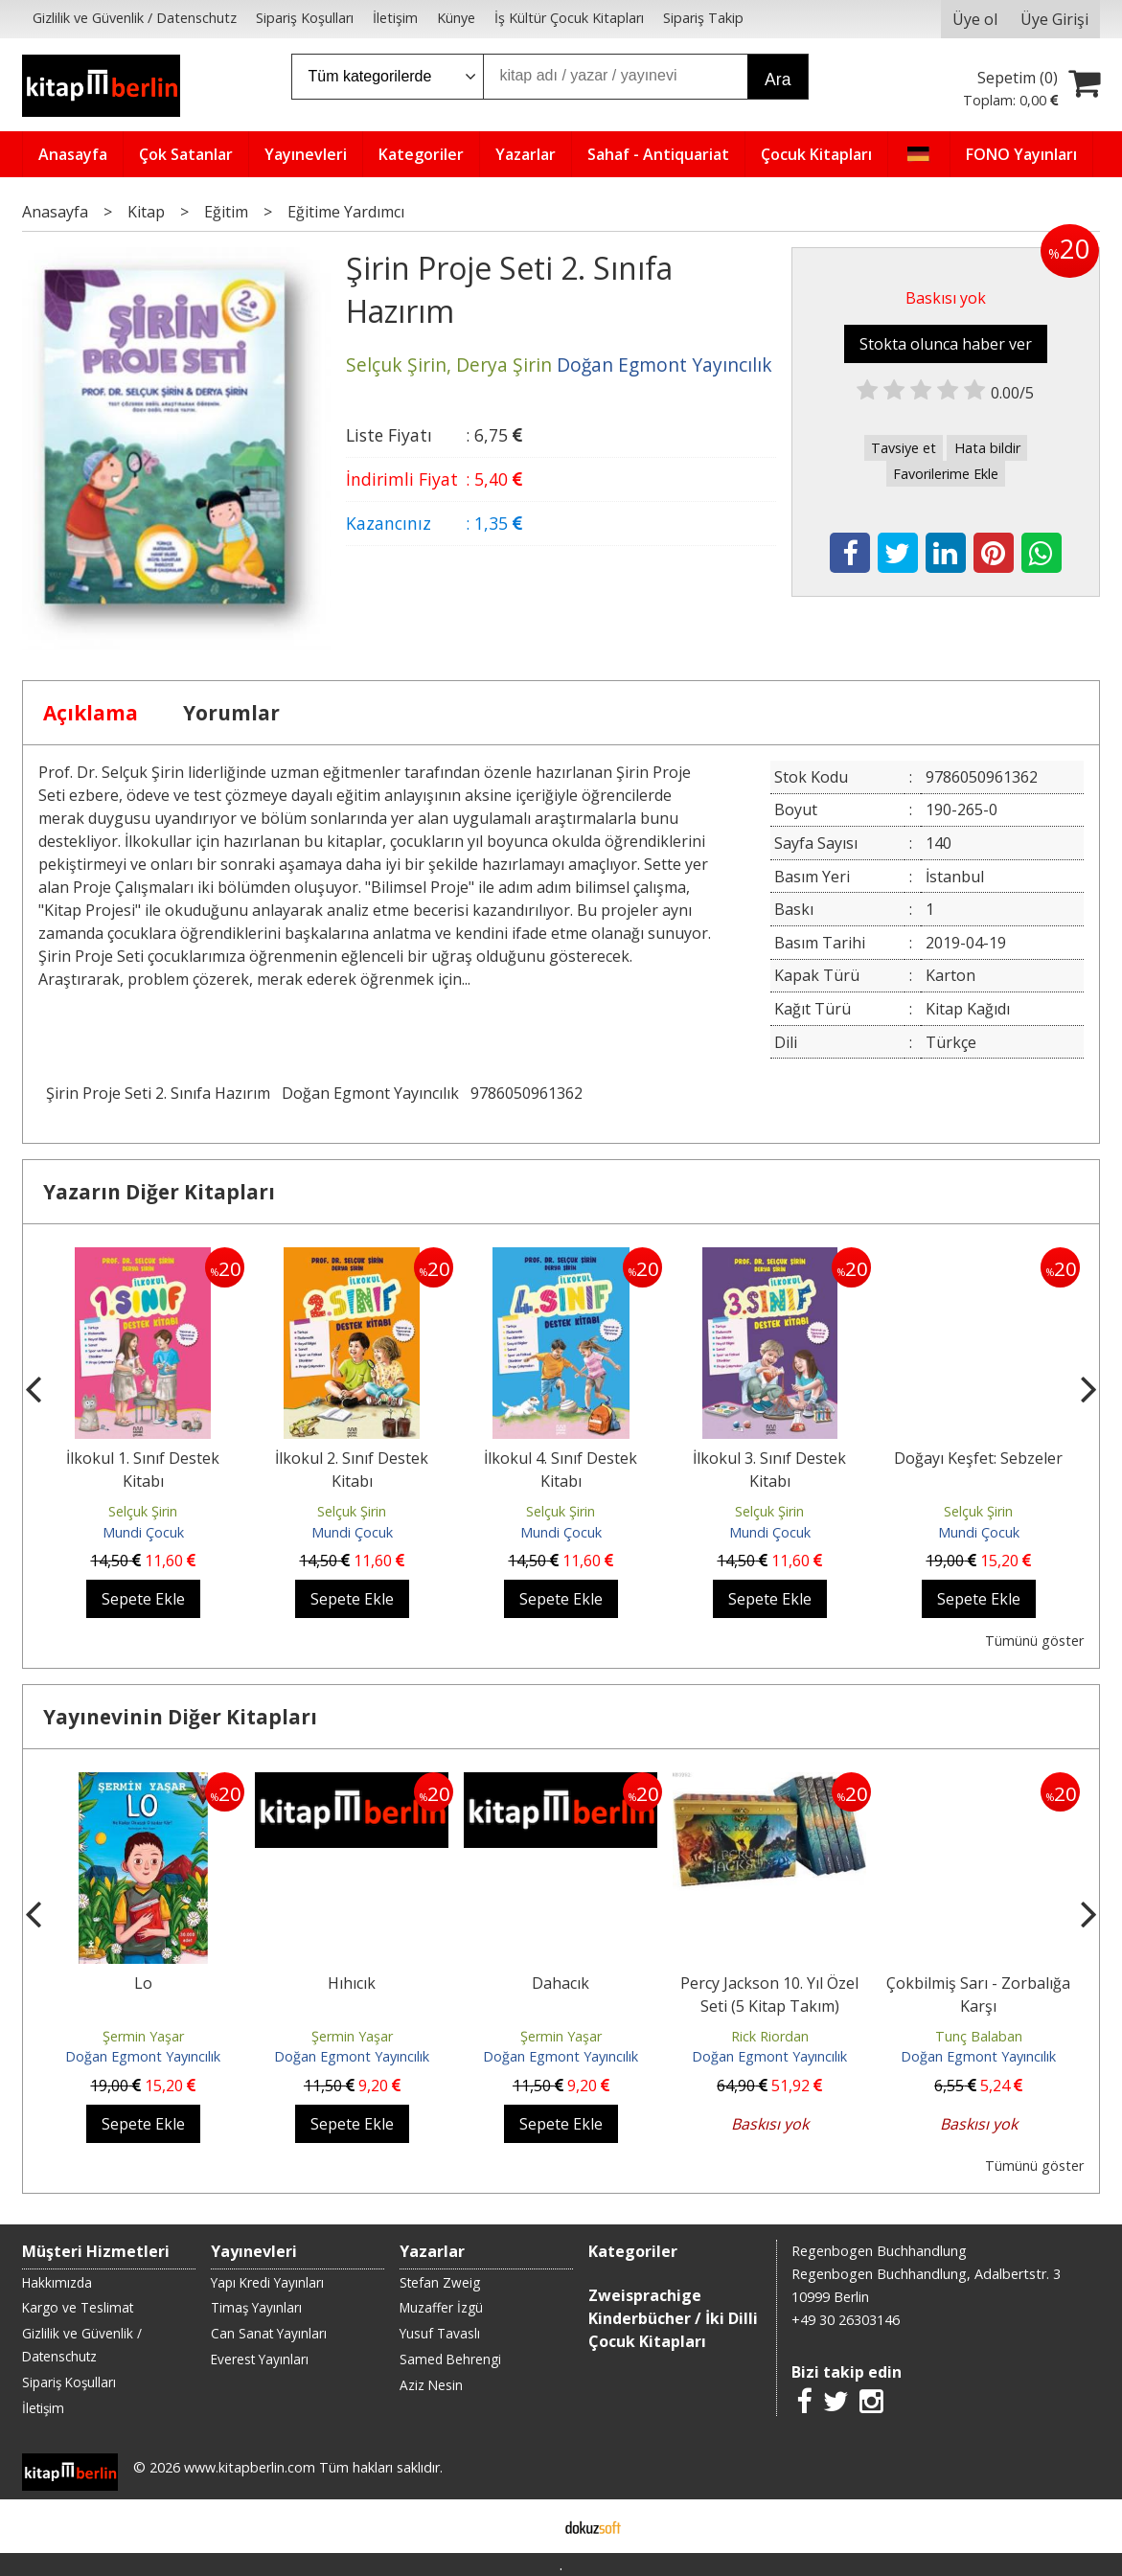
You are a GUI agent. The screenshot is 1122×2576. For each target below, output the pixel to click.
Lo (143, 1983)
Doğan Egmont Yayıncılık (370, 1093)
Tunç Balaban (978, 2036)
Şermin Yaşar (143, 2036)
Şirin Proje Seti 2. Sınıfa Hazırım (158, 1093)
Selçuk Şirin (142, 1511)
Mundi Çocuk (143, 1532)
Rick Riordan (770, 2036)
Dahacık (560, 1983)
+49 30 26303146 (845, 2320)
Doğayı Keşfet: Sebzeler (978, 1458)
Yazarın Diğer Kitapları (159, 1191)
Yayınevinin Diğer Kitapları (180, 1716)
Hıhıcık (352, 1983)
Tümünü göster (1034, 1640)
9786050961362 (526, 1093)
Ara (777, 79)
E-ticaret (530, 2526)
